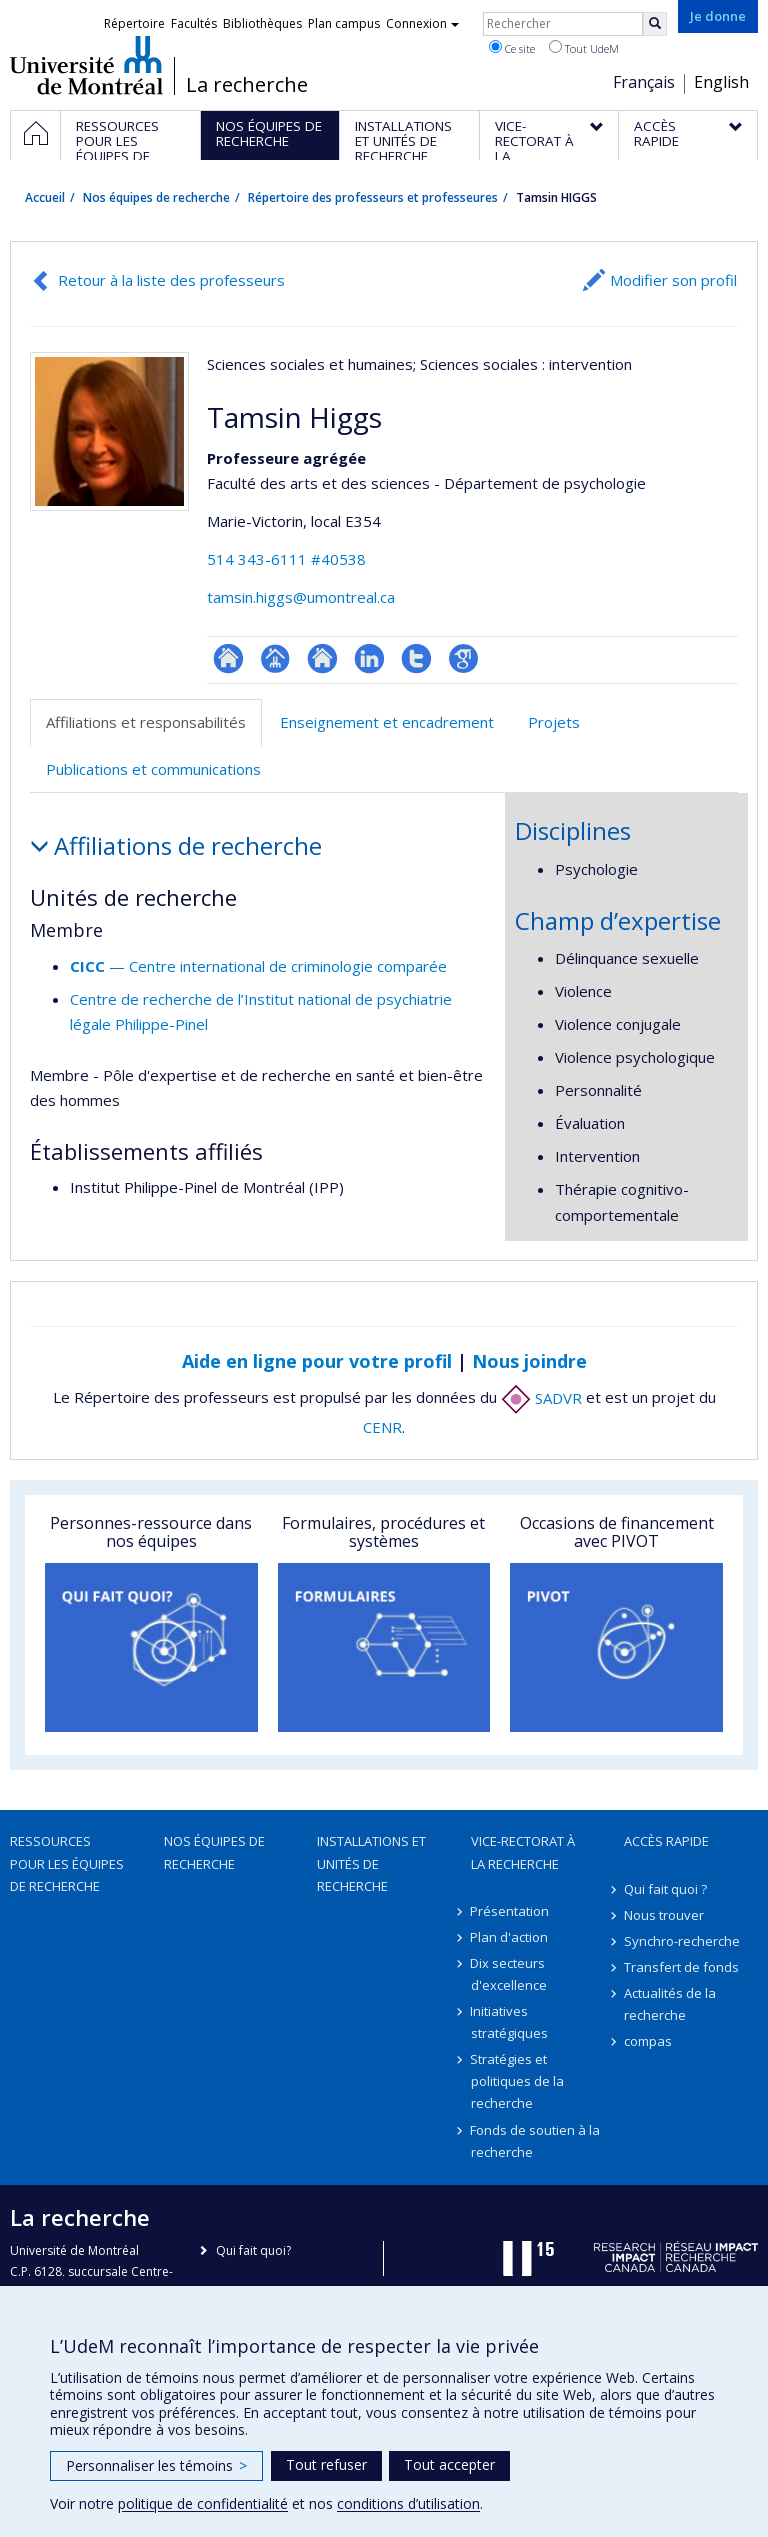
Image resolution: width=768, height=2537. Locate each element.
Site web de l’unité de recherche (322, 658)
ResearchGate (228, 658)
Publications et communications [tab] (153, 769)
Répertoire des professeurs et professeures (373, 197)
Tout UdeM (584, 48)
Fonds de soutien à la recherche (536, 2141)
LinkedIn (369, 658)
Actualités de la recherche (670, 2004)
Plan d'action (510, 1937)
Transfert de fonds (681, 1967)
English (721, 82)
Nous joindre (529, 1361)
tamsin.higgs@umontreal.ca (301, 597)
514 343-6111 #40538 (286, 559)
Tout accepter (449, 2464)
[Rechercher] (655, 24)
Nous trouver (664, 1915)
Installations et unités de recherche (371, 1863)
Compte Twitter (416, 658)
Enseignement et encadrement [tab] (387, 722)
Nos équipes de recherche (156, 197)
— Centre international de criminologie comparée (258, 966)
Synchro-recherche (682, 1941)
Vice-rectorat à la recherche (523, 1852)
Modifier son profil (673, 280)
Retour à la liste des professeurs (171, 280)
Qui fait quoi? (253, 2250)
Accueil (45, 197)
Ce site (512, 48)
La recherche (247, 85)
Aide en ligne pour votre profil (317, 1361)
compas (648, 2041)
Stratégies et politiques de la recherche (517, 2081)
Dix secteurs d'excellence (509, 1974)
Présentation (510, 1911)
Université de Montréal (86, 65)
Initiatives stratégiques (509, 2022)
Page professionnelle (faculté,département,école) (275, 658)
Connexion (422, 23)
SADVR (541, 1398)
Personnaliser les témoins (156, 2465)
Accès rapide (666, 1841)
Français (644, 82)
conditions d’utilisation (408, 2503)
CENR (382, 1427)
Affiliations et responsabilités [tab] (146, 722)
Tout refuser (326, 2464)
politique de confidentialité (203, 2503)
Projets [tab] (554, 722)
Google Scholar (463, 658)
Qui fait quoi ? (665, 1889)
